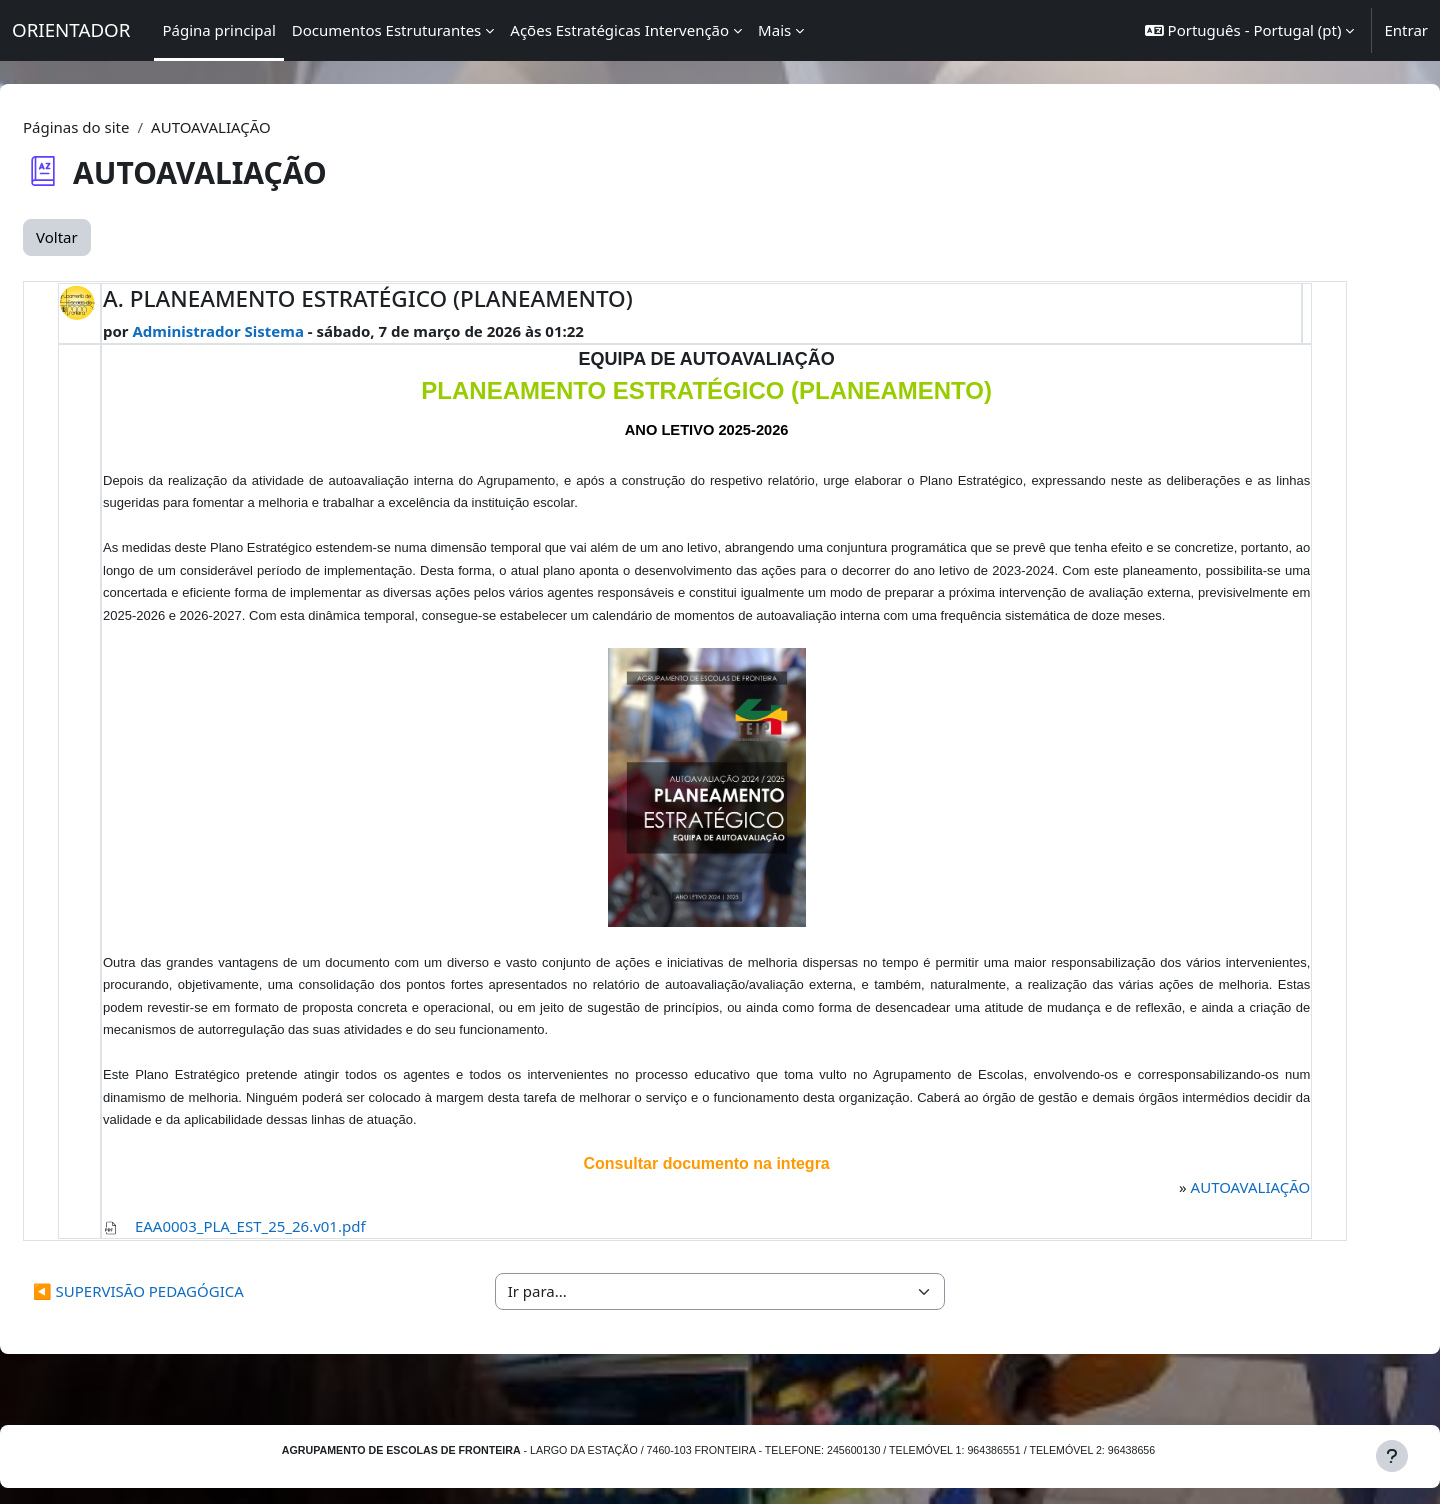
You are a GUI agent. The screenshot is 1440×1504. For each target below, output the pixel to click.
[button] (1250, 30)
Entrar (1406, 30)
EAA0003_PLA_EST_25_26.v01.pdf (296, 1248)
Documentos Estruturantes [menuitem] (387, 30)
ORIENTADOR (71, 29)
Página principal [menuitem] (218, 30)
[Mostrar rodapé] (1392, 1456)
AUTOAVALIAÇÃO (1210, 1210)
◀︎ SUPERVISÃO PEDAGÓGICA (186, 1314)
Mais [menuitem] (774, 30)
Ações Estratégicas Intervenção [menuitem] (619, 30)
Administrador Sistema (263, 331)
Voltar (105, 237)
